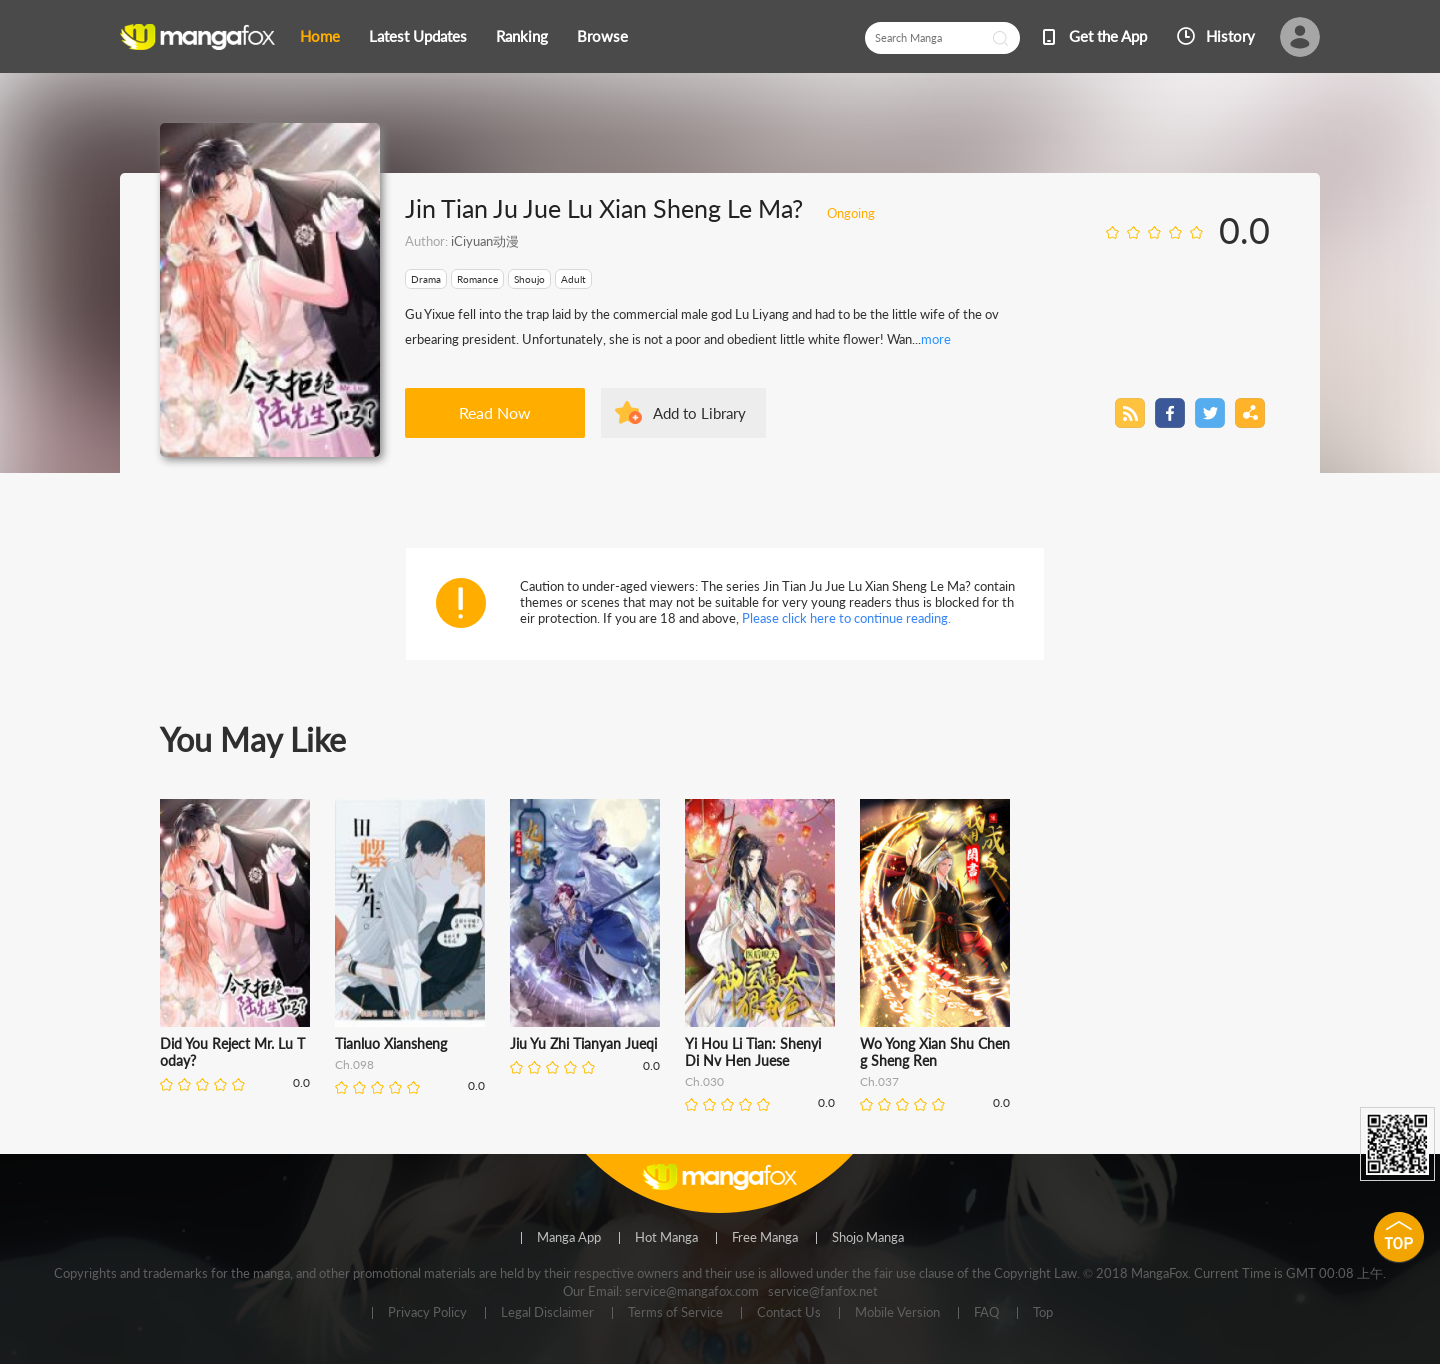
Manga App (569, 1238)
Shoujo (529, 279)
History (1230, 36)
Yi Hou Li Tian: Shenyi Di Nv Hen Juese (753, 1052)
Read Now (495, 412)
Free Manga (765, 1238)
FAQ (986, 1313)
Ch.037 (879, 1081)
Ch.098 (354, 1064)
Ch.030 (704, 1081)
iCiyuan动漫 (485, 241)
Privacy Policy (427, 1313)
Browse (602, 36)
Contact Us (789, 1313)
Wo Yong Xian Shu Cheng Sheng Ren (935, 1052)
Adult (573, 279)
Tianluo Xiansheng (391, 1043)
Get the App (1108, 36)
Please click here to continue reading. (846, 618)
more (936, 339)
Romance (477, 279)
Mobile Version (897, 1313)
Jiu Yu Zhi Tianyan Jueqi (583, 1043)
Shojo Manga (868, 1238)
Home (320, 36)
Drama (426, 279)
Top (1043, 1313)
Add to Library (699, 413)
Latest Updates (418, 36)
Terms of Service (675, 1313)
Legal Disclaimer (547, 1313)
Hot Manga (666, 1238)
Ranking (522, 36)
